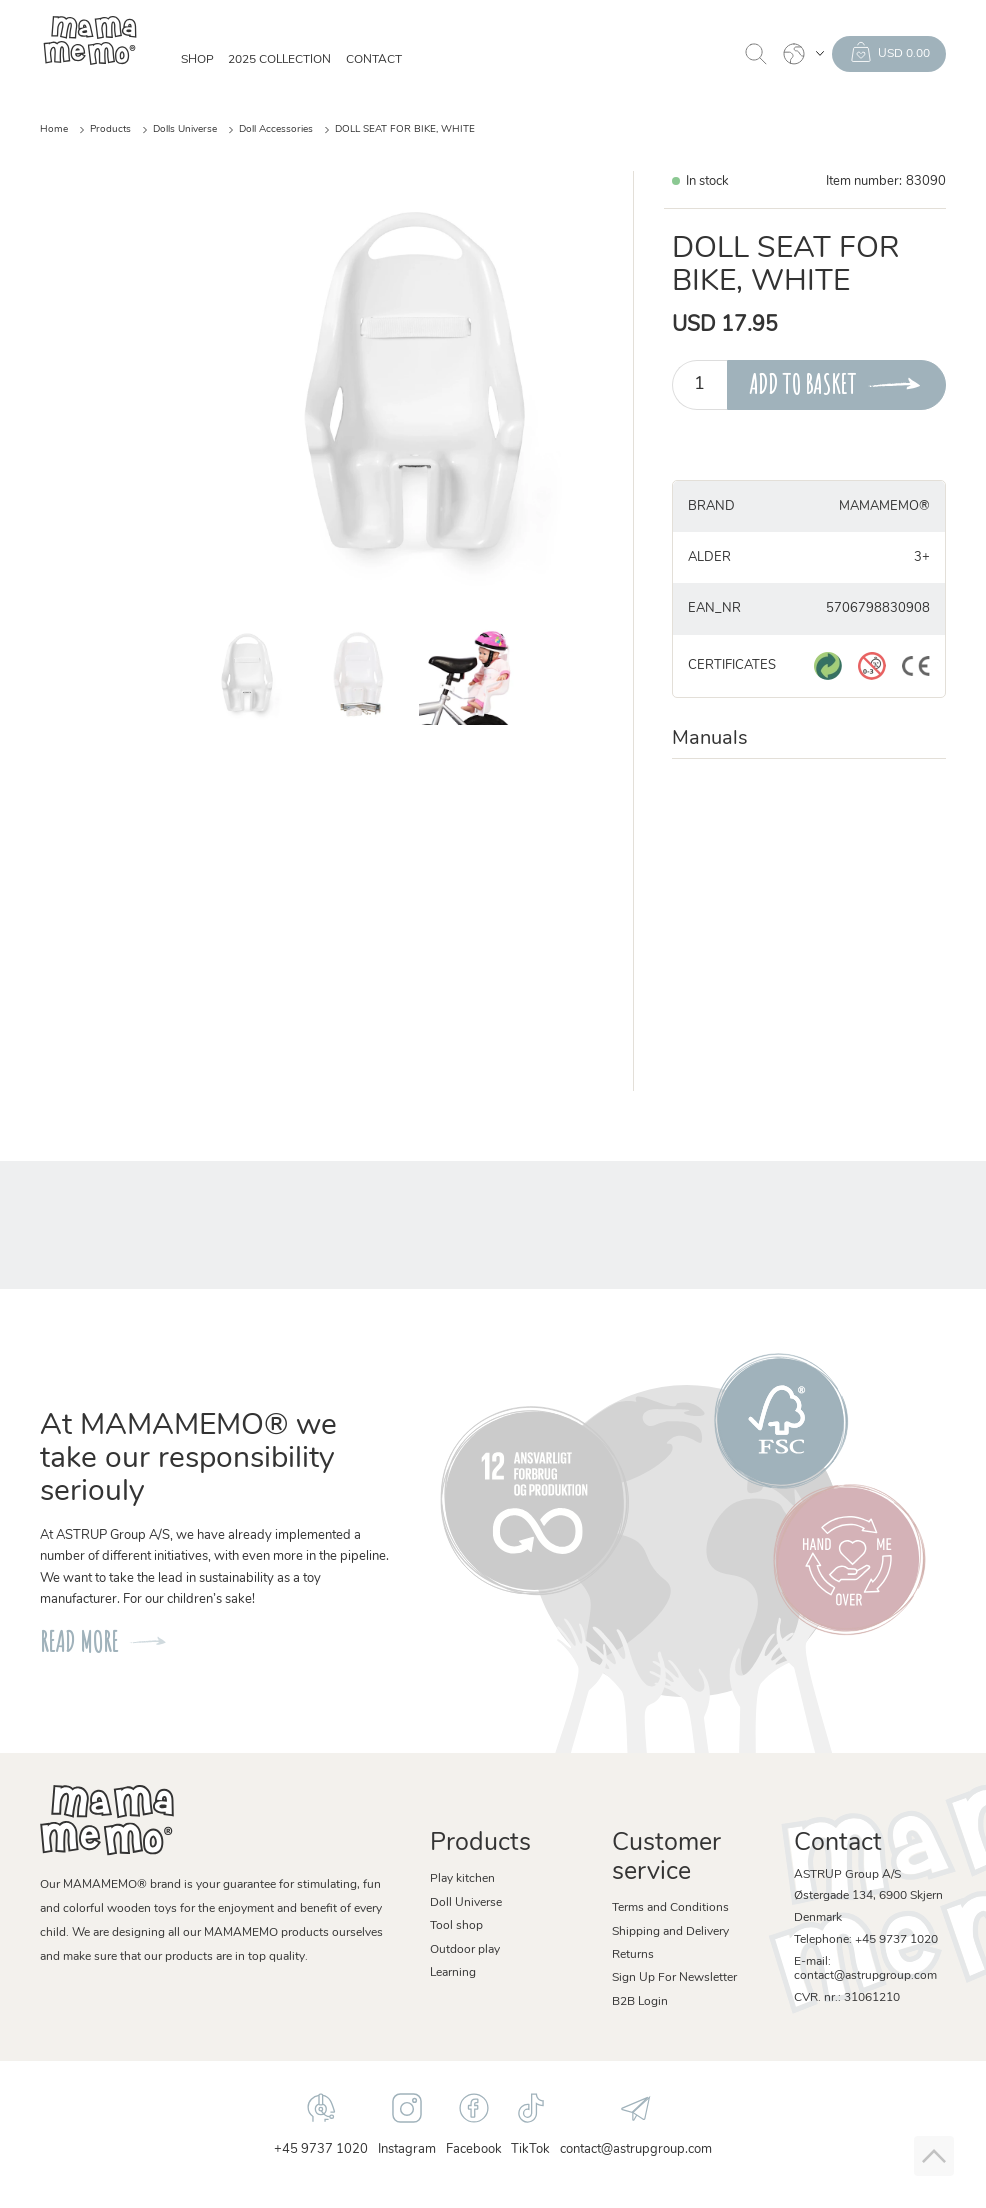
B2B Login (640, 2002)
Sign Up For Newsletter (674, 1978)
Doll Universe (466, 1903)
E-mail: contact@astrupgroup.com (865, 1969)
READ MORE (79, 1641)
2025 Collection (279, 60)
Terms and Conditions (670, 1908)
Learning (453, 1973)
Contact (374, 60)
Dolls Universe (185, 129)
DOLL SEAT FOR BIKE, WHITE (405, 129)
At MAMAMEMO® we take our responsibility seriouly (188, 1459)
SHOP (197, 60)
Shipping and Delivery (670, 1932)
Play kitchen (462, 1879)
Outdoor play (465, 1950)
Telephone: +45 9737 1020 (866, 1940)
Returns (633, 1955)
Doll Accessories (276, 129)
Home (54, 129)
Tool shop (456, 1926)
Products (110, 129)
